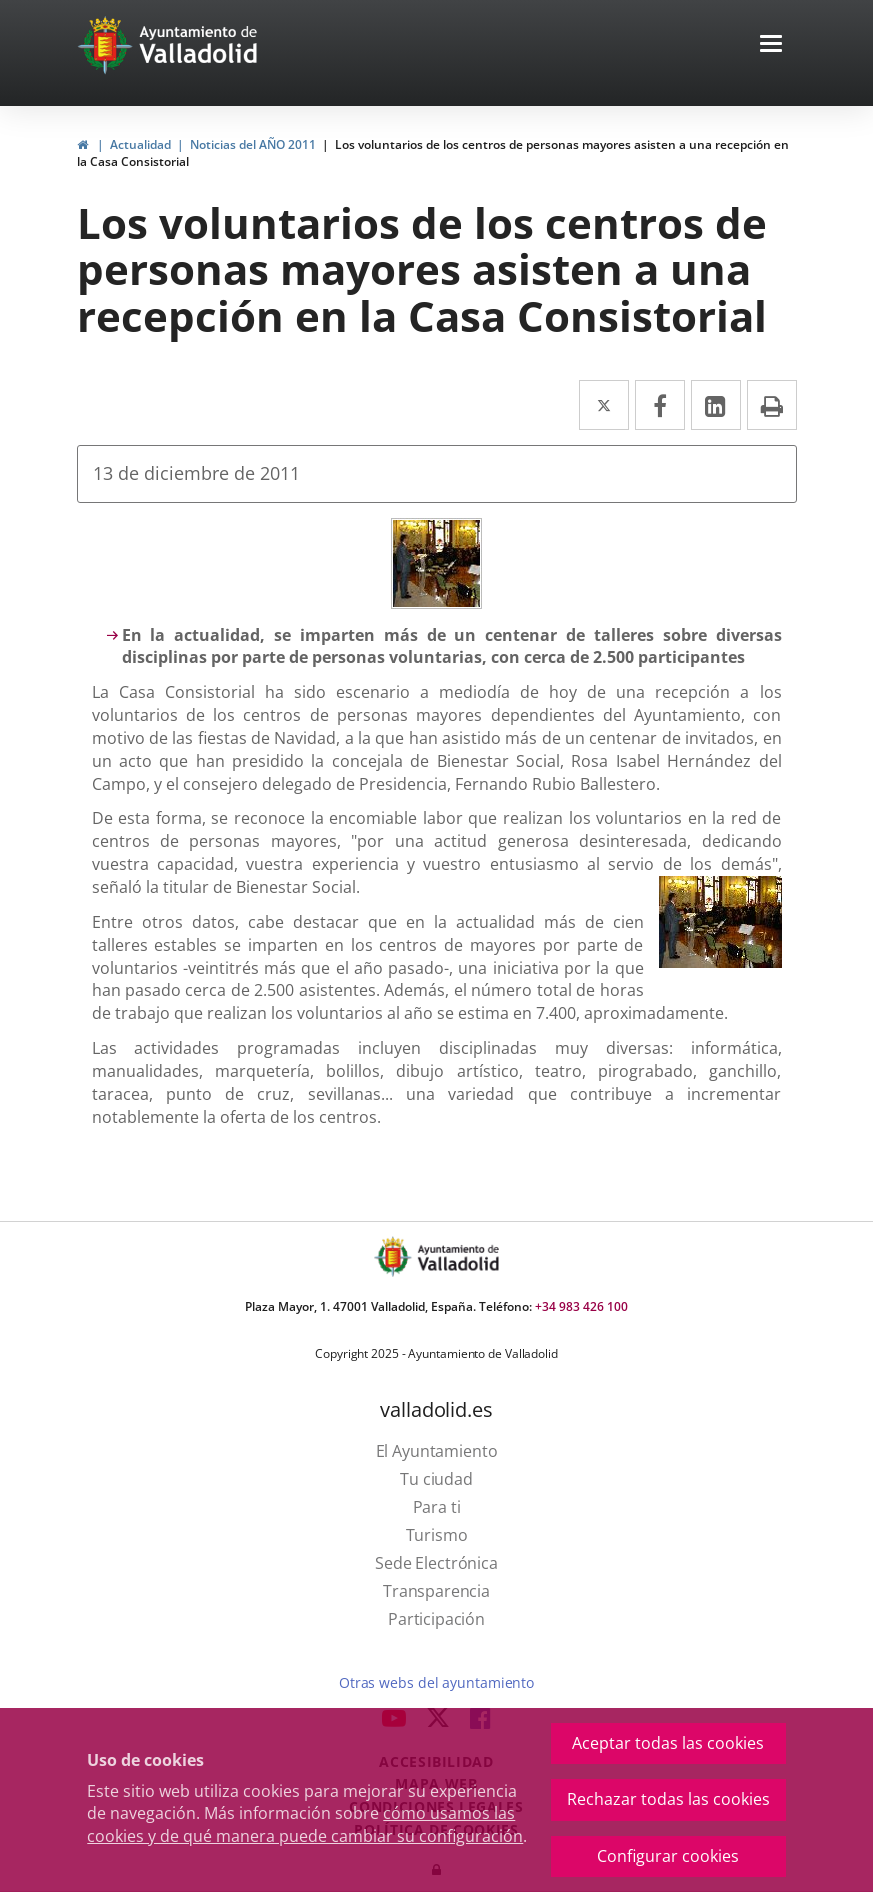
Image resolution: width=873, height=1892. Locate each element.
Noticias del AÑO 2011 (253, 144)
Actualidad (140, 144)
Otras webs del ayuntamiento (436, 1682)
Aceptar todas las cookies (668, 1743)
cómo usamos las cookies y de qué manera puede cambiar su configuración (305, 1824)
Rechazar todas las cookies (668, 1799)
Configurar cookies (668, 1856)
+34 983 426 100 (581, 1306)
